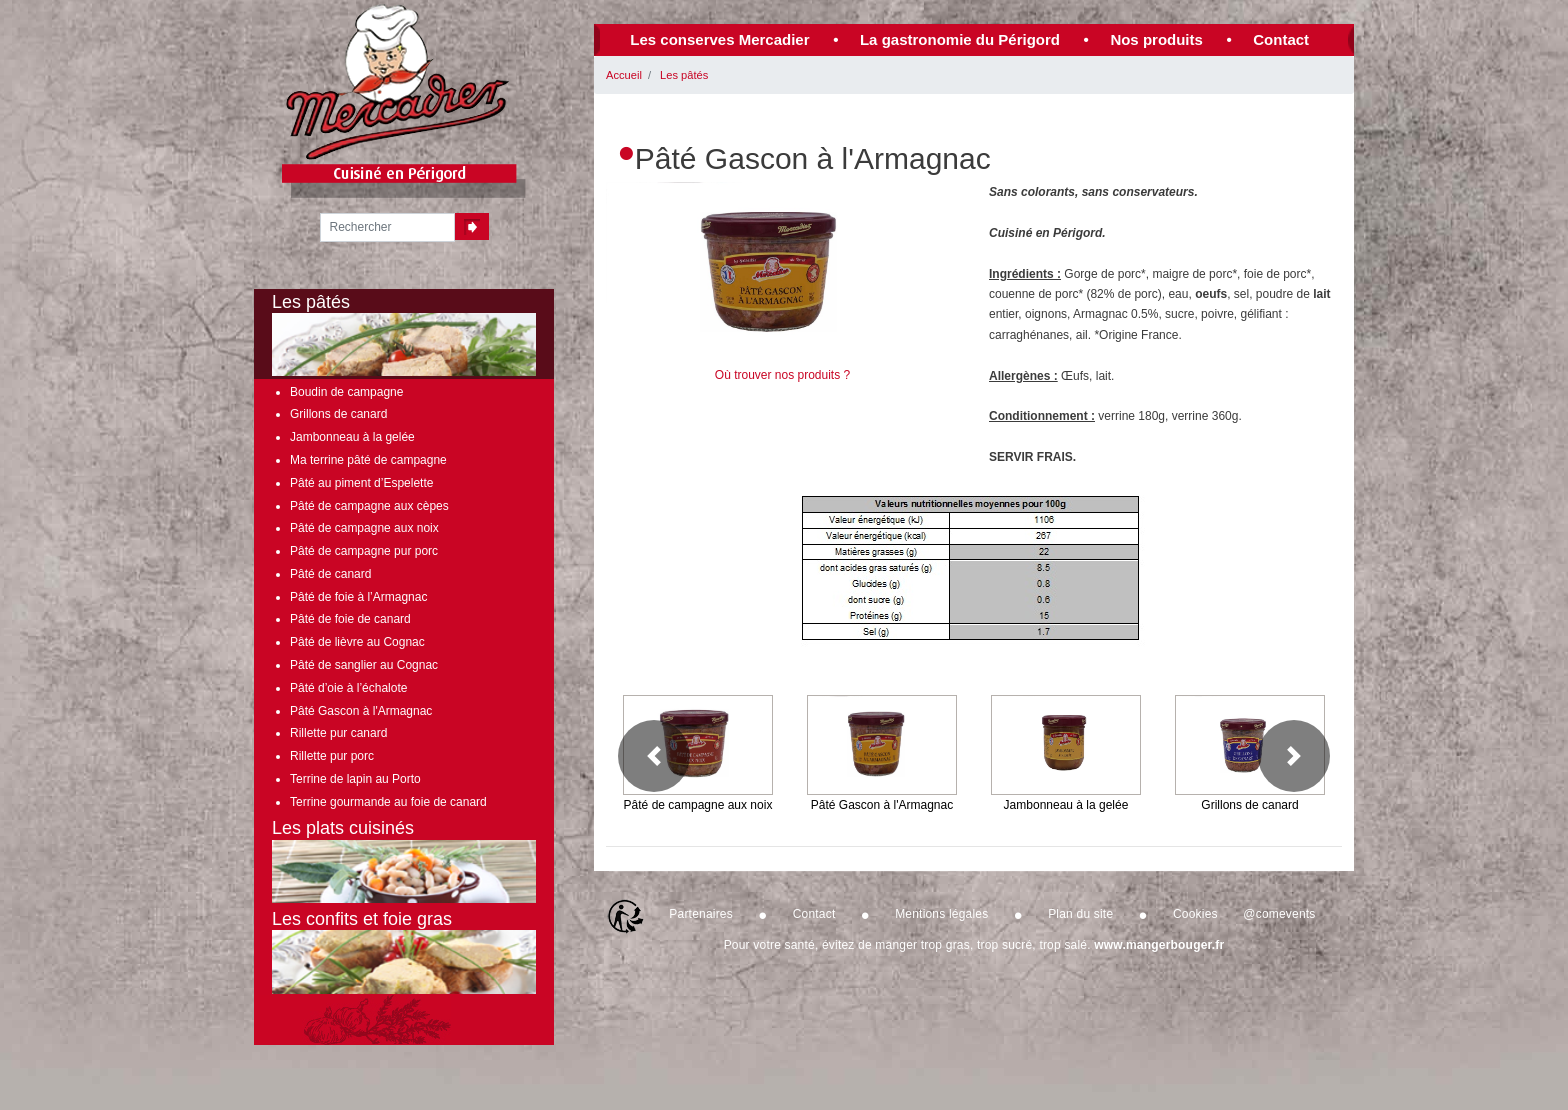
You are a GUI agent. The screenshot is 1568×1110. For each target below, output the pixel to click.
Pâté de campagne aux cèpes (369, 506)
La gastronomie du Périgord (960, 39)
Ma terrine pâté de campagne (368, 460)
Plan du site (1080, 914)
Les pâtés (684, 75)
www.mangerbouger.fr (1159, 945)
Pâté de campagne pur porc (364, 551)
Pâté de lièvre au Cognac (357, 642)
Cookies (1195, 914)
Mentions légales (941, 914)
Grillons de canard (338, 414)
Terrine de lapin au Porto (355, 779)
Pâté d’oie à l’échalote (348, 688)
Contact (1281, 39)
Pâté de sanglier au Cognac (364, 665)
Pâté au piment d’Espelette (361, 483)
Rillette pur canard (338, 733)
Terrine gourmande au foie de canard (388, 802)
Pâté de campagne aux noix (364, 528)
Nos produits (1156, 39)
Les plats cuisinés (404, 860)
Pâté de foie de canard (350, 619)
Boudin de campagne (346, 392)
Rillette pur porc (332, 756)
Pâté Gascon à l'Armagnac (361, 711)
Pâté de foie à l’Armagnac (358, 597)
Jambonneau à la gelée (352, 437)
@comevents (1279, 914)
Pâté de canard (330, 574)
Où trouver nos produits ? (782, 375)
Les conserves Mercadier (719, 39)
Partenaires (701, 914)
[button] (654, 756)
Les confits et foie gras (404, 951)
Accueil (624, 75)
